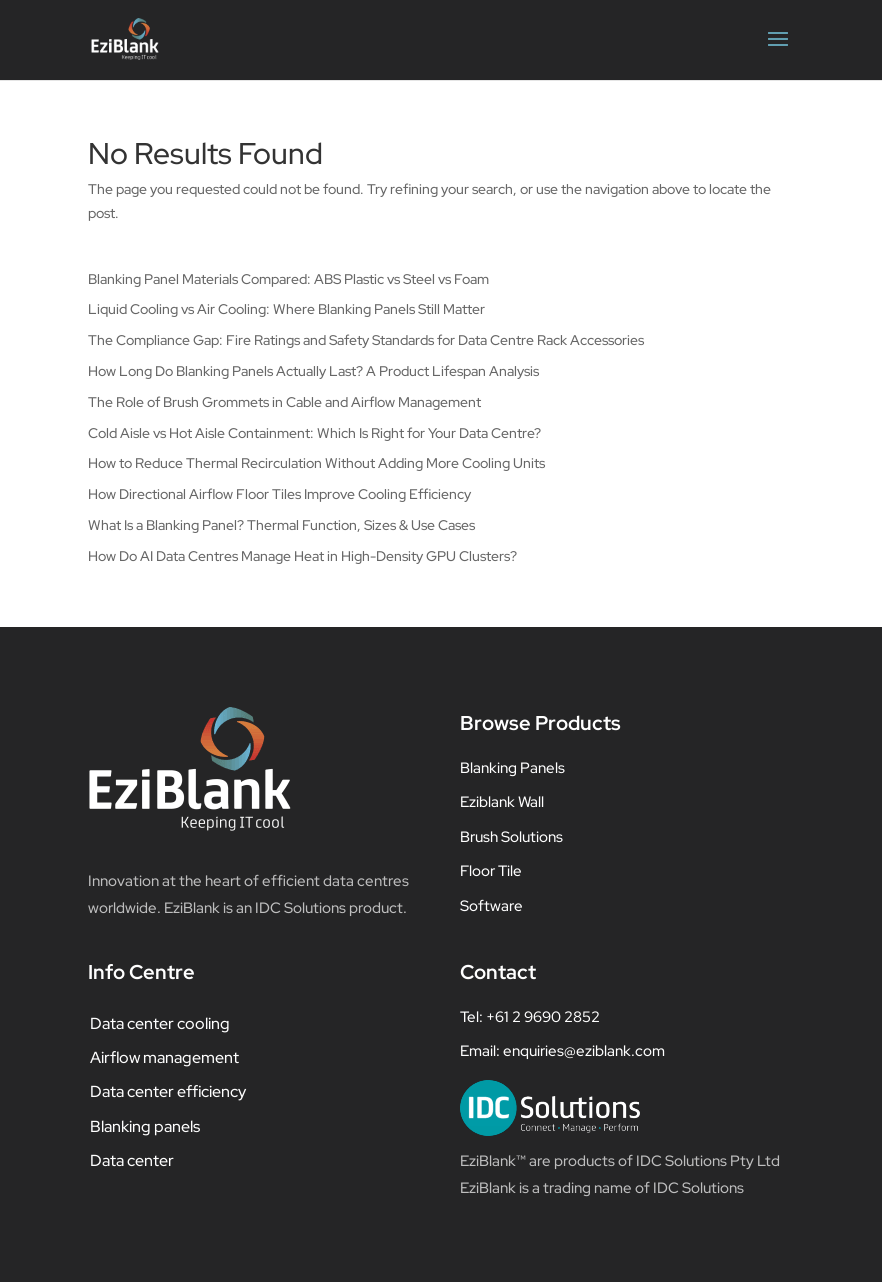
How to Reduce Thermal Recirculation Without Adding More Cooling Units (316, 463)
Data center (132, 1160)
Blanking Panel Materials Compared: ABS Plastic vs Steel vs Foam (288, 279)
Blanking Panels (512, 768)
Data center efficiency (168, 1091)
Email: (481, 1051)
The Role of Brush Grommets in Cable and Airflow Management (284, 402)
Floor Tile (491, 871)
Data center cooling (160, 1023)
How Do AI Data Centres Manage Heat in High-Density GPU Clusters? (302, 556)
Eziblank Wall (502, 802)
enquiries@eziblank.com (584, 1051)
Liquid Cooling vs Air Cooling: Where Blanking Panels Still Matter (286, 309)
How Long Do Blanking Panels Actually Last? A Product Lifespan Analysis (313, 371)
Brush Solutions (511, 837)
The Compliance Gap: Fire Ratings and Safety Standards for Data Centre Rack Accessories (366, 340)
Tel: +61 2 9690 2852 (530, 1017)
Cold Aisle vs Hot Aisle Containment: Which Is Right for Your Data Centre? (314, 433)
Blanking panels (145, 1126)
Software (491, 906)
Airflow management (164, 1057)
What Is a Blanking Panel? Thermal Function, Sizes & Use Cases (281, 525)
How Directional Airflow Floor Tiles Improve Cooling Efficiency (279, 494)
